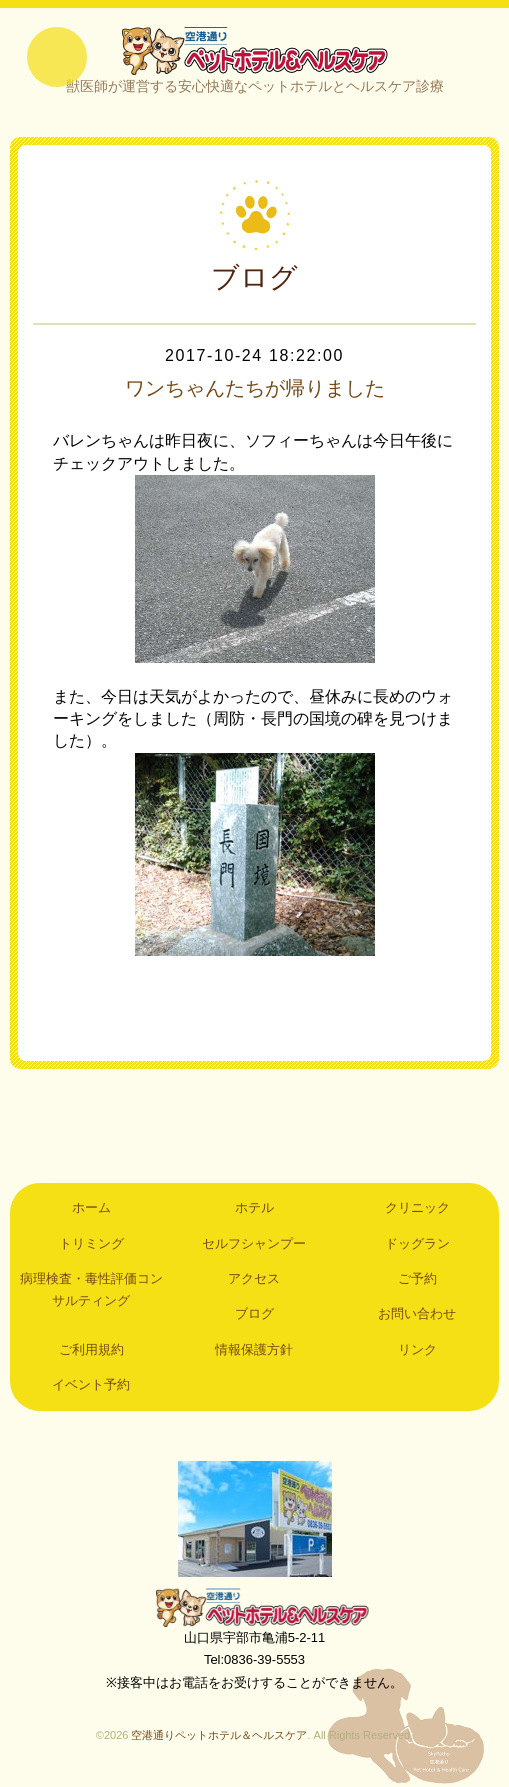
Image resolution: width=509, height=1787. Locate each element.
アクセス (254, 1278)
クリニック (417, 1207)
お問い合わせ (417, 1313)
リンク (417, 1349)
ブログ (254, 1313)
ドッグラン (417, 1243)
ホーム (91, 1207)
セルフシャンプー (254, 1243)
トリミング (91, 1243)
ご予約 (417, 1278)
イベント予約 (91, 1384)
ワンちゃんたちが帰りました (255, 388)
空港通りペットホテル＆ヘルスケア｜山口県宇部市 (255, 50)
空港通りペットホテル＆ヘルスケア (255, 1607)
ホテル (254, 1207)
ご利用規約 (91, 1349)
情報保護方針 (254, 1349)
